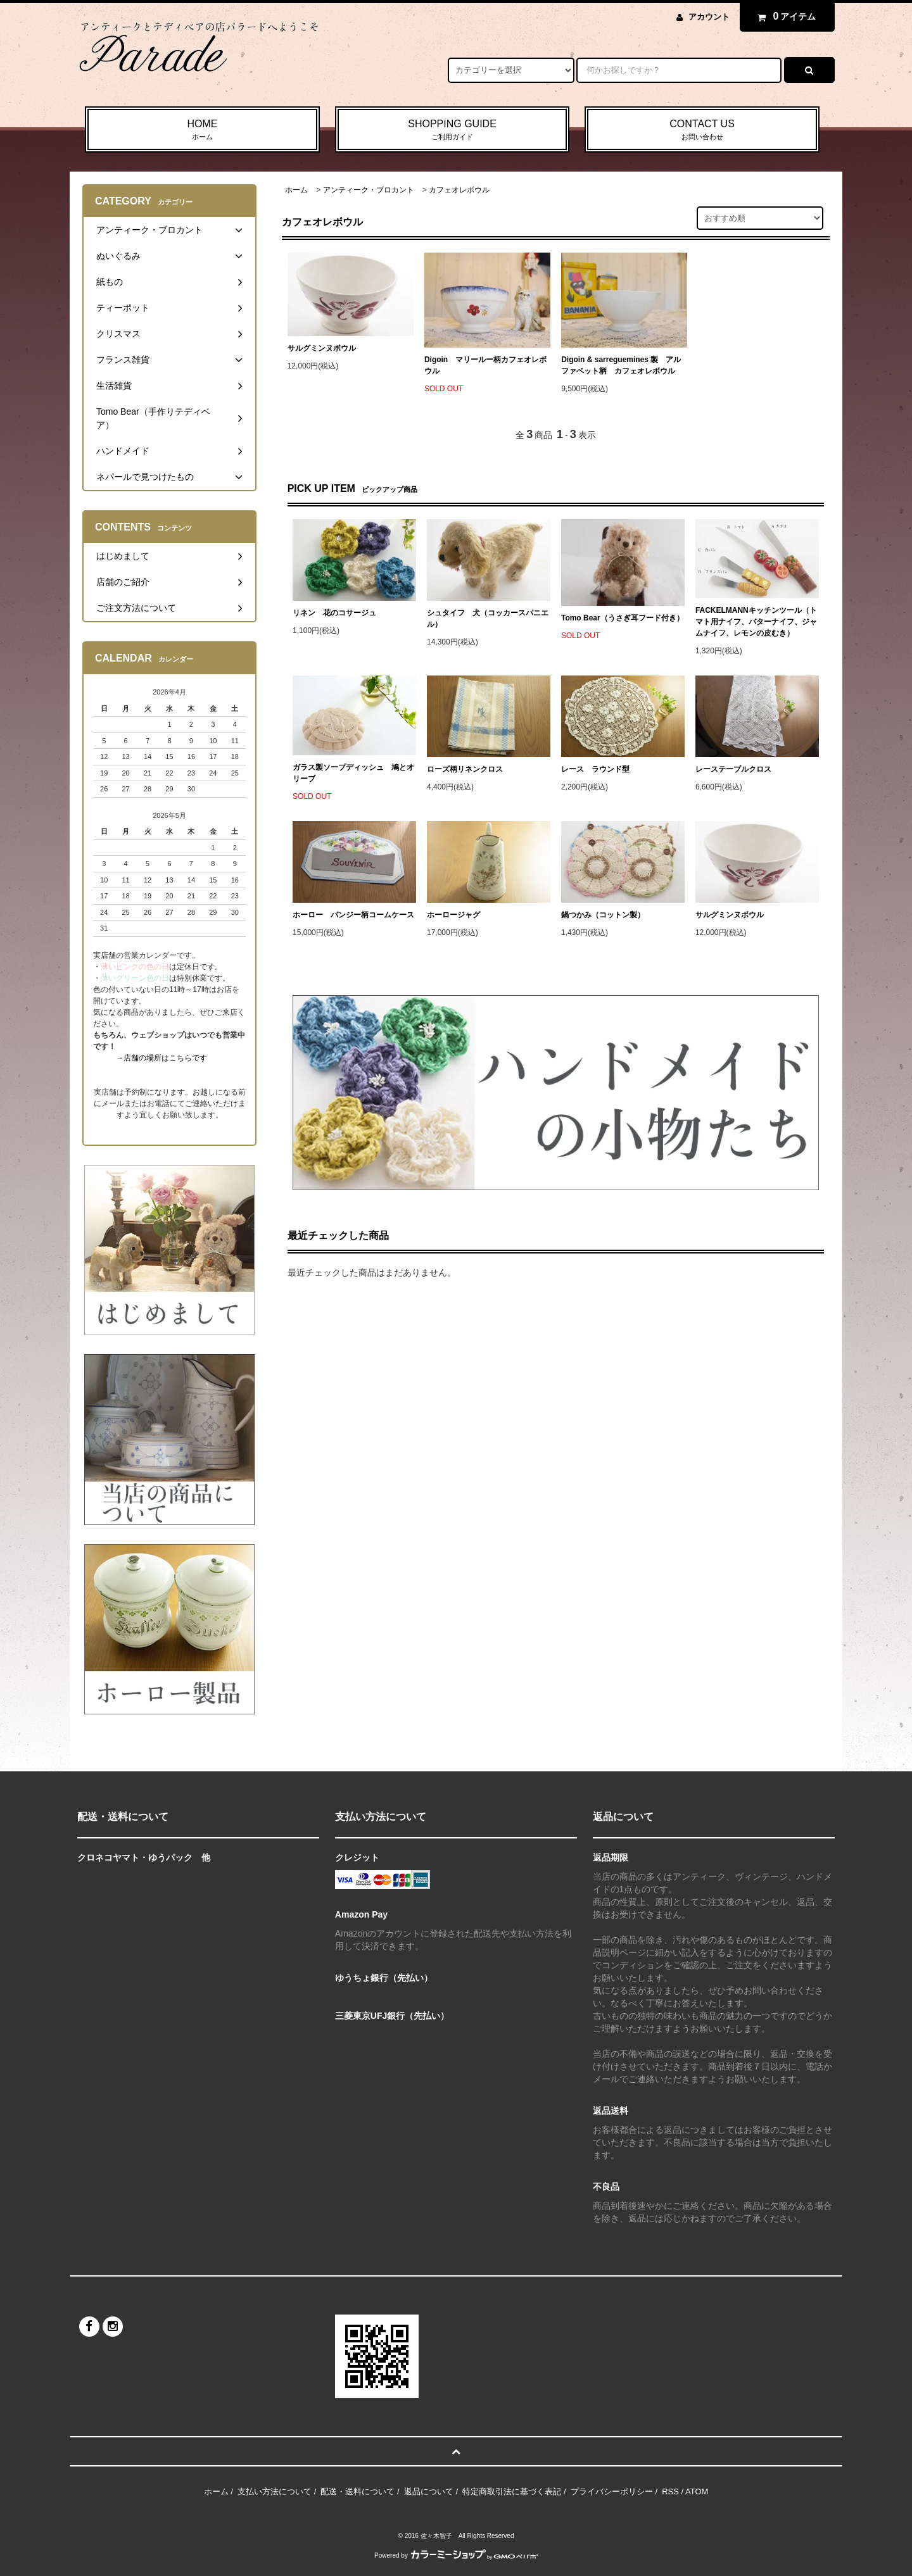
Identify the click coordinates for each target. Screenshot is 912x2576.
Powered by (456, 2555)
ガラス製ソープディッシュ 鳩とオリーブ (353, 773)
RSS (670, 2491)
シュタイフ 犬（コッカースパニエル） (487, 618)
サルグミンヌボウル (322, 348)
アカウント (709, 17)
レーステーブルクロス (733, 769)
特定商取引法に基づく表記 (511, 2491)
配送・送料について (357, 2491)
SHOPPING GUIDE (452, 130)
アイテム (784, 16)
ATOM (696, 2491)
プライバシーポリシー (612, 2491)
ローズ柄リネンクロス (465, 769)
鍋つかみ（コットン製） (603, 914)
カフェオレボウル (459, 189)
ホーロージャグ (453, 914)
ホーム (296, 189)
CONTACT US (702, 130)
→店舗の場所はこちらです (161, 1057)
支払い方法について (275, 2491)
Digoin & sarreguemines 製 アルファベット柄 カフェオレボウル (621, 365)
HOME (202, 130)
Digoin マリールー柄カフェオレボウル (485, 365)
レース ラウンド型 (595, 769)
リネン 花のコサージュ (334, 612)
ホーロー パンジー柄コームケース (353, 914)
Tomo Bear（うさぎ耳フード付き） (622, 617)
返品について (428, 2491)
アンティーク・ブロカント (368, 189)
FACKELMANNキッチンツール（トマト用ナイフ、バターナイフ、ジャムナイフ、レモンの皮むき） (756, 622)
